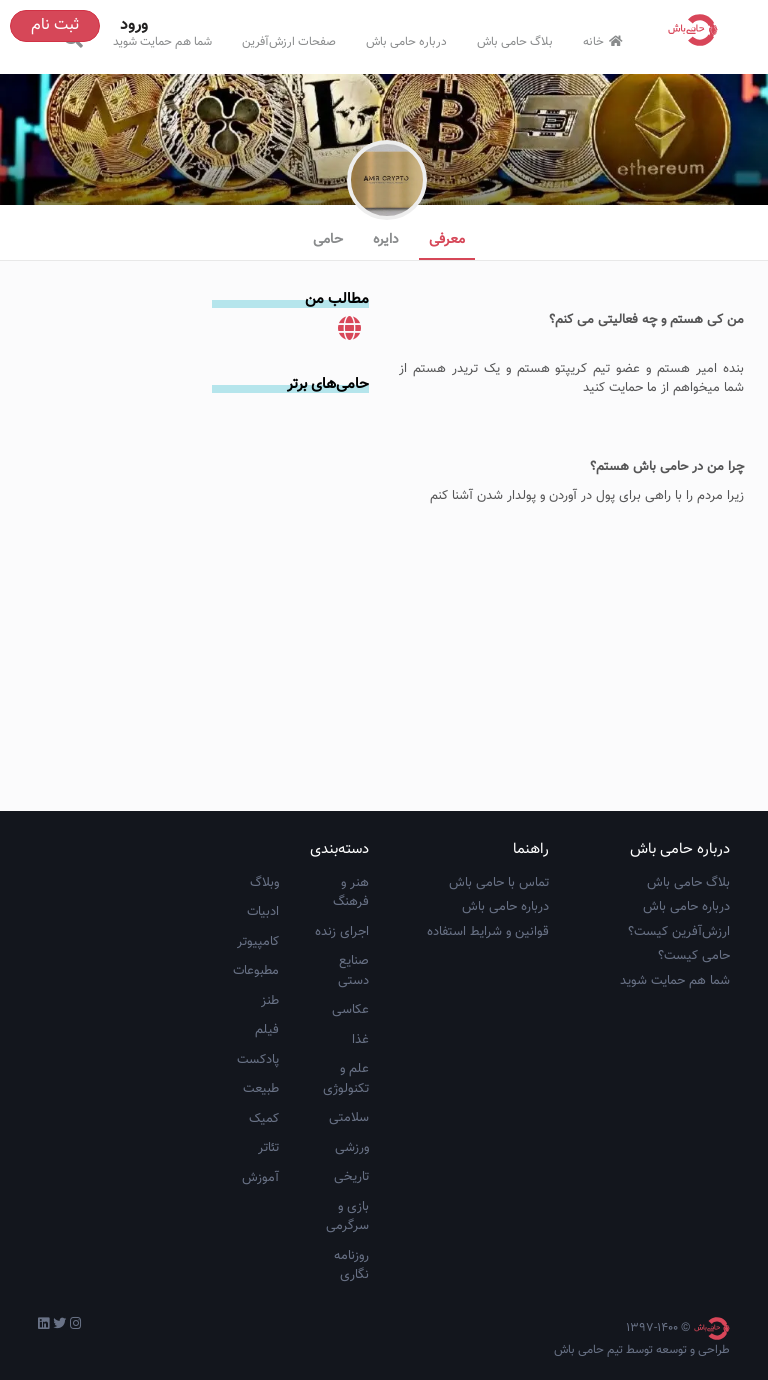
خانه (605, 42)
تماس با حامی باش (499, 883)
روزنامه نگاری (351, 1266)
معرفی (447, 240)
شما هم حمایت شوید (162, 42)
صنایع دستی (353, 971)
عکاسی (350, 1010)
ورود (134, 25)
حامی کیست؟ (694, 956)
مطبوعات (256, 971)
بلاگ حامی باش (515, 42)
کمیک (264, 1119)
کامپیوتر (258, 942)
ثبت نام (55, 25)
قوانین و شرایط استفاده (488, 932)
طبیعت (261, 1089)
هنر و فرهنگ (351, 893)
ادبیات (263, 912)
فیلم (267, 1030)
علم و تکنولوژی (346, 1079)
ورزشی (352, 1148)
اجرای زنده (342, 932)
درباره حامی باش (406, 42)
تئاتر (268, 1148)
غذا (360, 1040)
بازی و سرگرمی (347, 1217)
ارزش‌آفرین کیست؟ (679, 932)
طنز (270, 1001)
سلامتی (349, 1118)
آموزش (260, 1178)
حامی (328, 240)
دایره (386, 240)
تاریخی (351, 1177)
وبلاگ (264, 883)
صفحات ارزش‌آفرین (289, 42)
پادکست (258, 1060)
